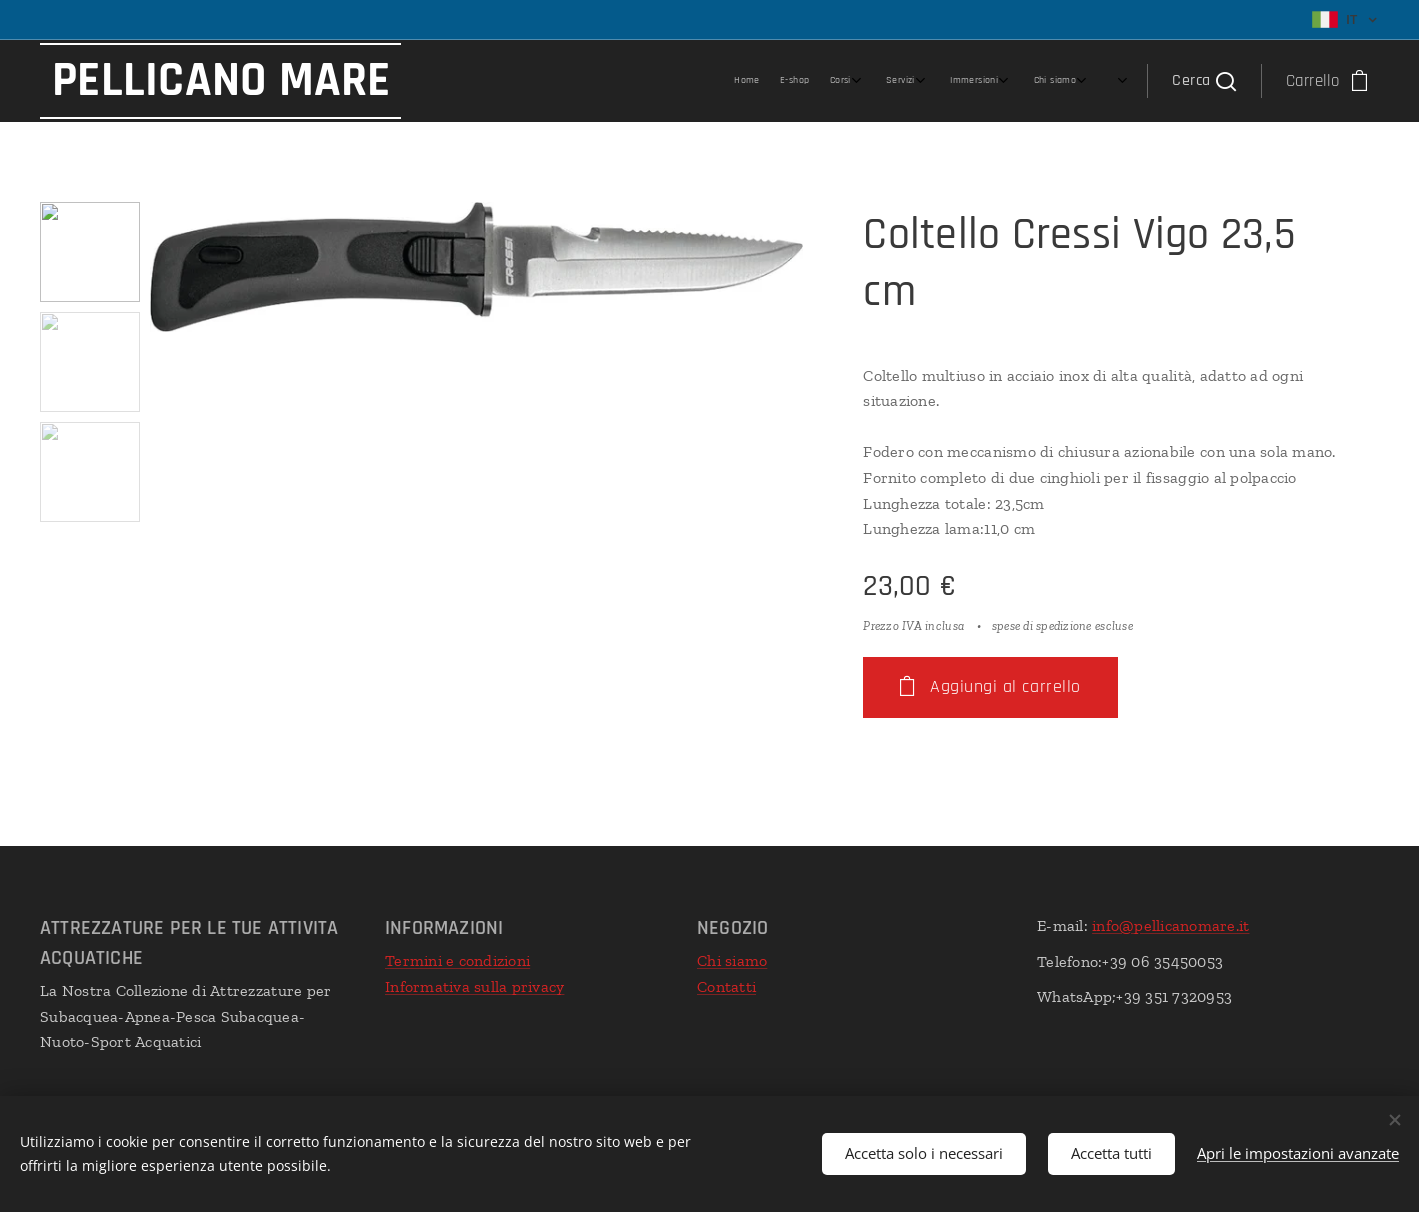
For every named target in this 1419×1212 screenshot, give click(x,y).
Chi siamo (732, 960)
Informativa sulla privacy (474, 986)
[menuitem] (908, 81)
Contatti (726, 986)
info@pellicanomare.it (1170, 925)
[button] (1203, 81)
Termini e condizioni (457, 960)
